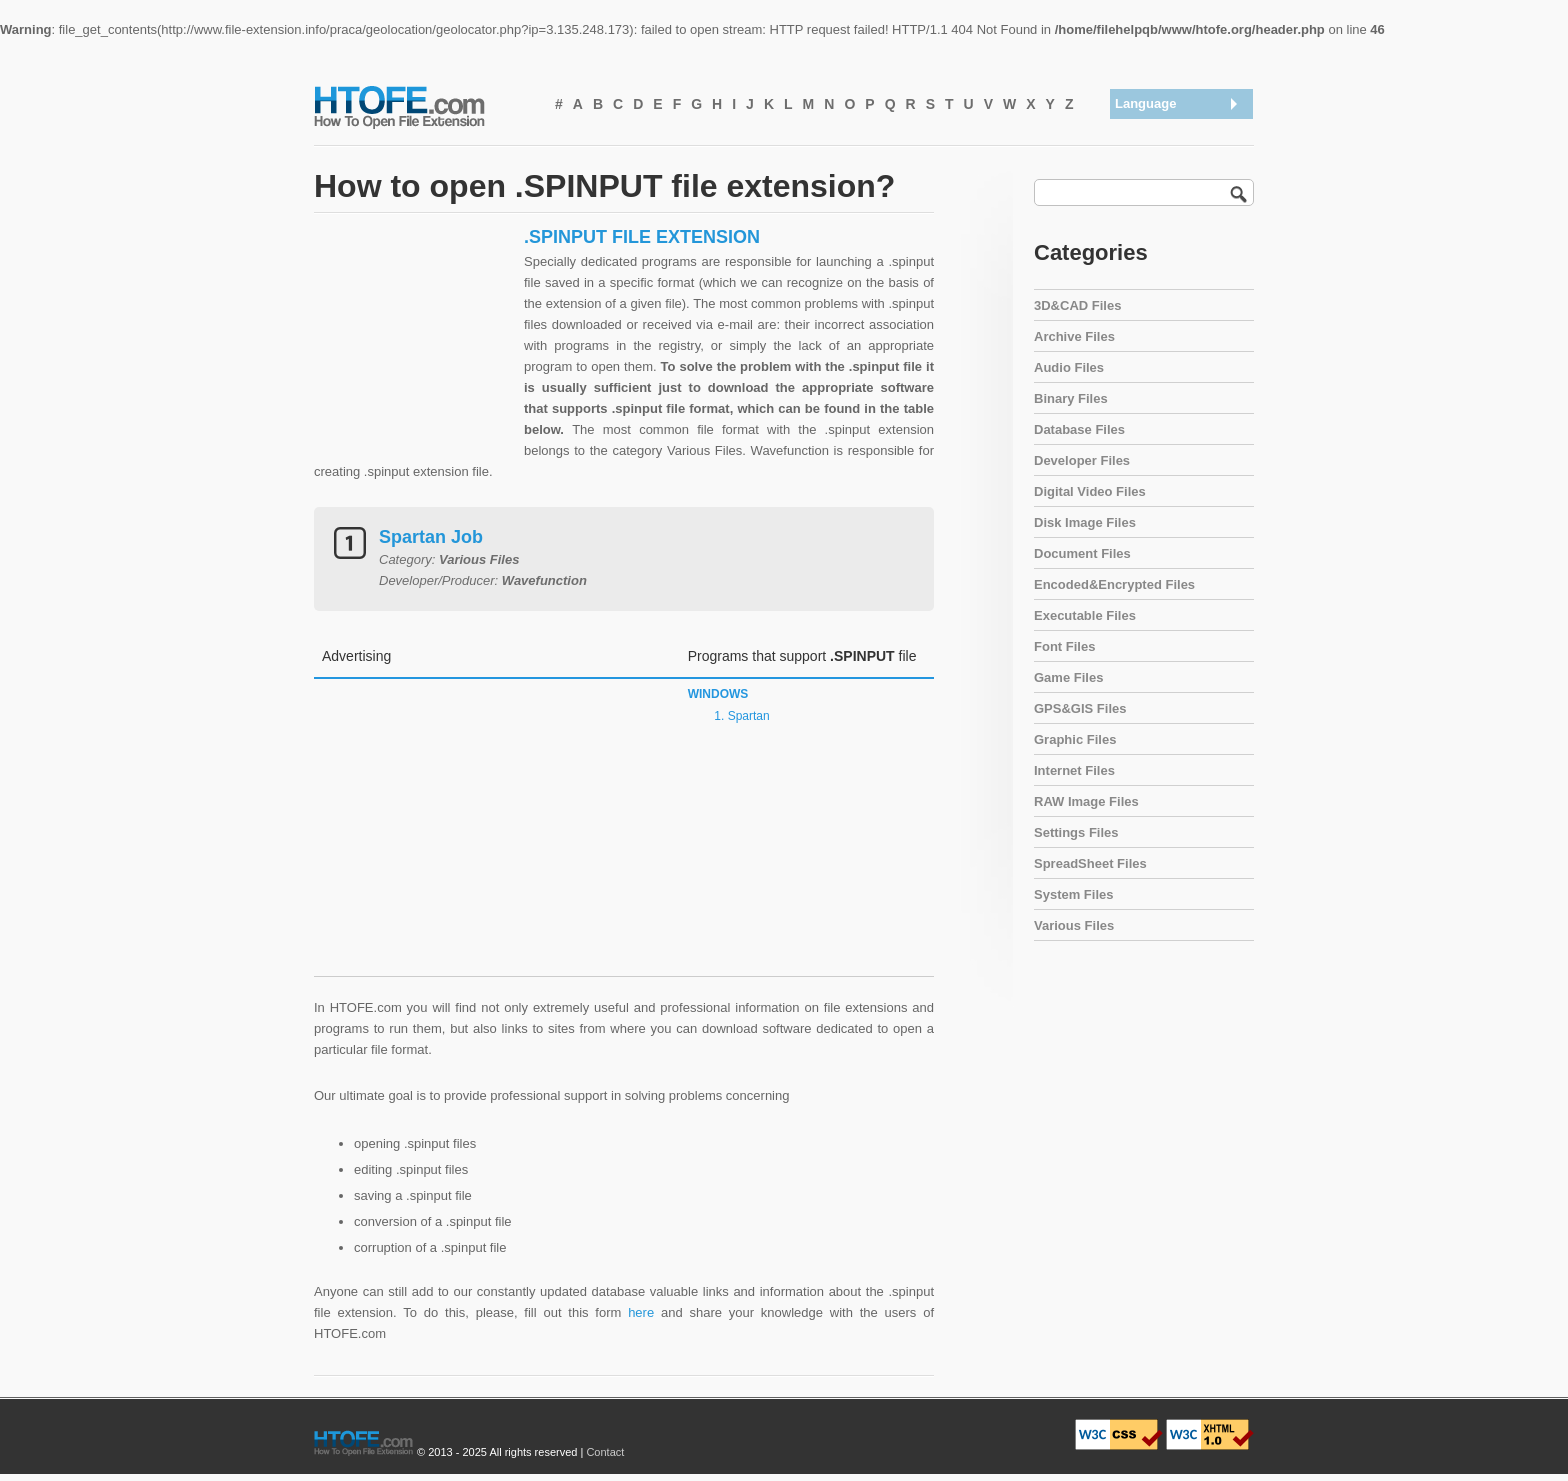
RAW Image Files (1086, 801)
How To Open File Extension (422, 106)
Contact (605, 1452)
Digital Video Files (1090, 491)
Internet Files (1074, 770)
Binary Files (1071, 398)
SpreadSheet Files (1090, 863)
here (641, 1312)
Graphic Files (1075, 739)
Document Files (1082, 553)
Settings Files (1076, 832)
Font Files (1064, 646)
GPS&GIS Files (1080, 708)
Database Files (1079, 429)
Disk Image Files (1085, 522)
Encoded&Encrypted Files (1114, 584)
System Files (1074, 894)
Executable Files (1085, 615)
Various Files (1074, 925)
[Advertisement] (414, 351)
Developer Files (1082, 460)
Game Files (1068, 677)
